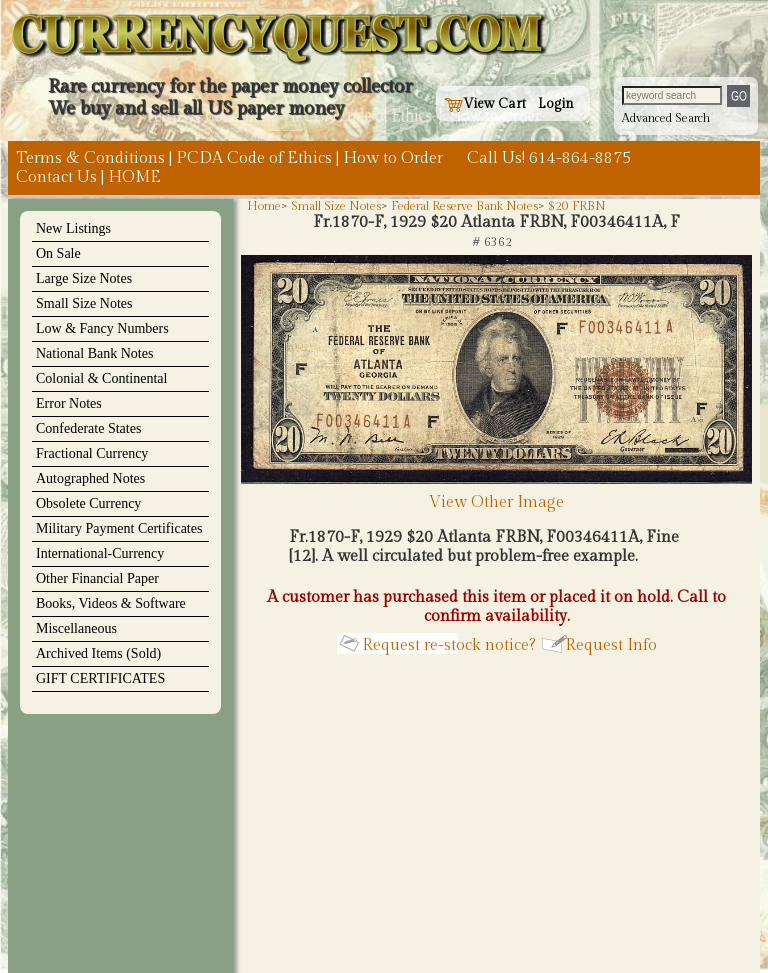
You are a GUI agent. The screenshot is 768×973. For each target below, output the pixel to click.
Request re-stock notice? (449, 645)
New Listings (73, 228)
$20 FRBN (577, 206)
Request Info (611, 645)
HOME (134, 177)
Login (556, 104)
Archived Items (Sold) (98, 653)
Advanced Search (666, 118)
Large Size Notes (84, 278)
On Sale (58, 253)
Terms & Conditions (90, 158)
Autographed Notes (90, 478)
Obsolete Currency (88, 503)
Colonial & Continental (101, 378)
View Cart (485, 104)
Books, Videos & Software (111, 603)
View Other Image (496, 493)
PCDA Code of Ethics (254, 158)
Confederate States (88, 428)
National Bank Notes (94, 353)
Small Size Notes (84, 303)
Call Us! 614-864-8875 (549, 158)
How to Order (393, 158)
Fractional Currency (92, 453)
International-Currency (100, 553)
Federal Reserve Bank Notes (464, 206)
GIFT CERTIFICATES (100, 678)
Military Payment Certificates (119, 528)
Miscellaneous (76, 628)
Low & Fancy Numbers (102, 328)
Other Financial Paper (97, 578)
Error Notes (69, 403)
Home (264, 206)
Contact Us (56, 177)
